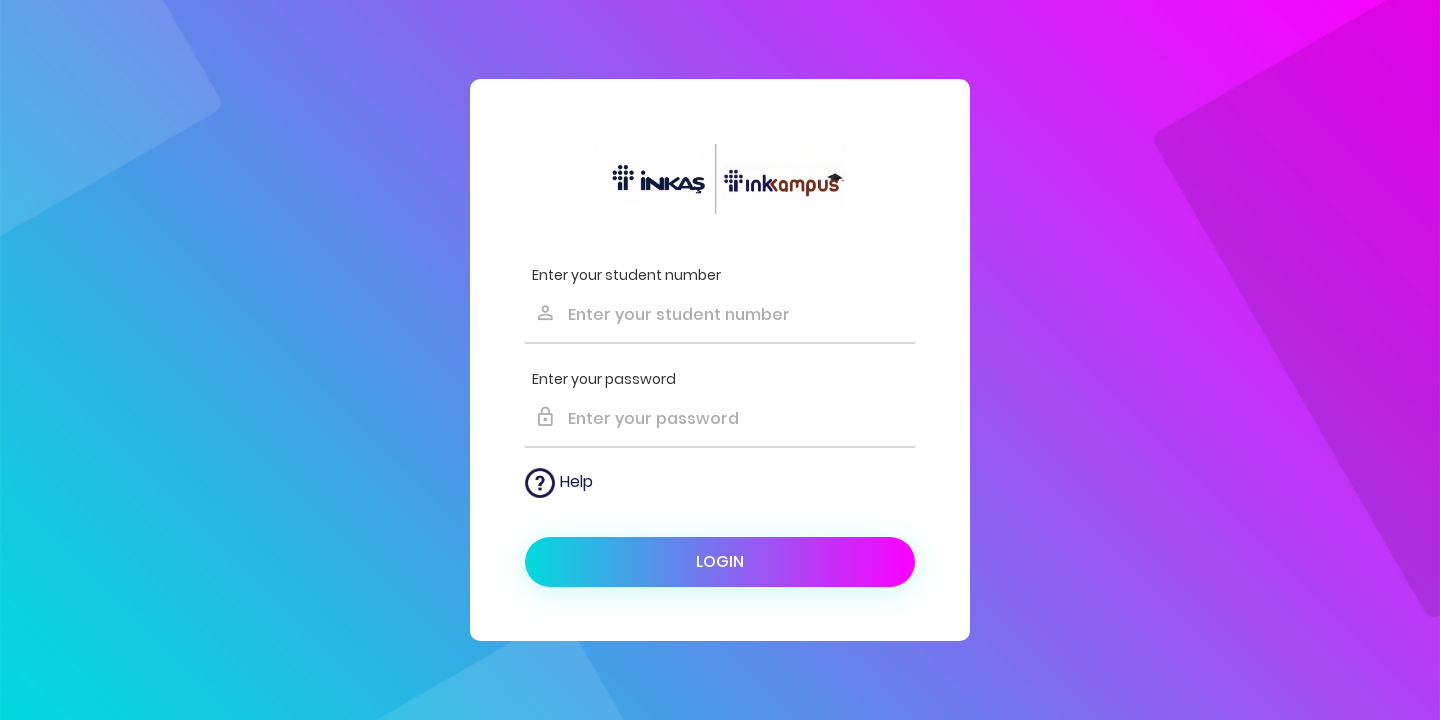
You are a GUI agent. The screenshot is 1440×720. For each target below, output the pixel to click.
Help (559, 483)
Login (720, 561)
